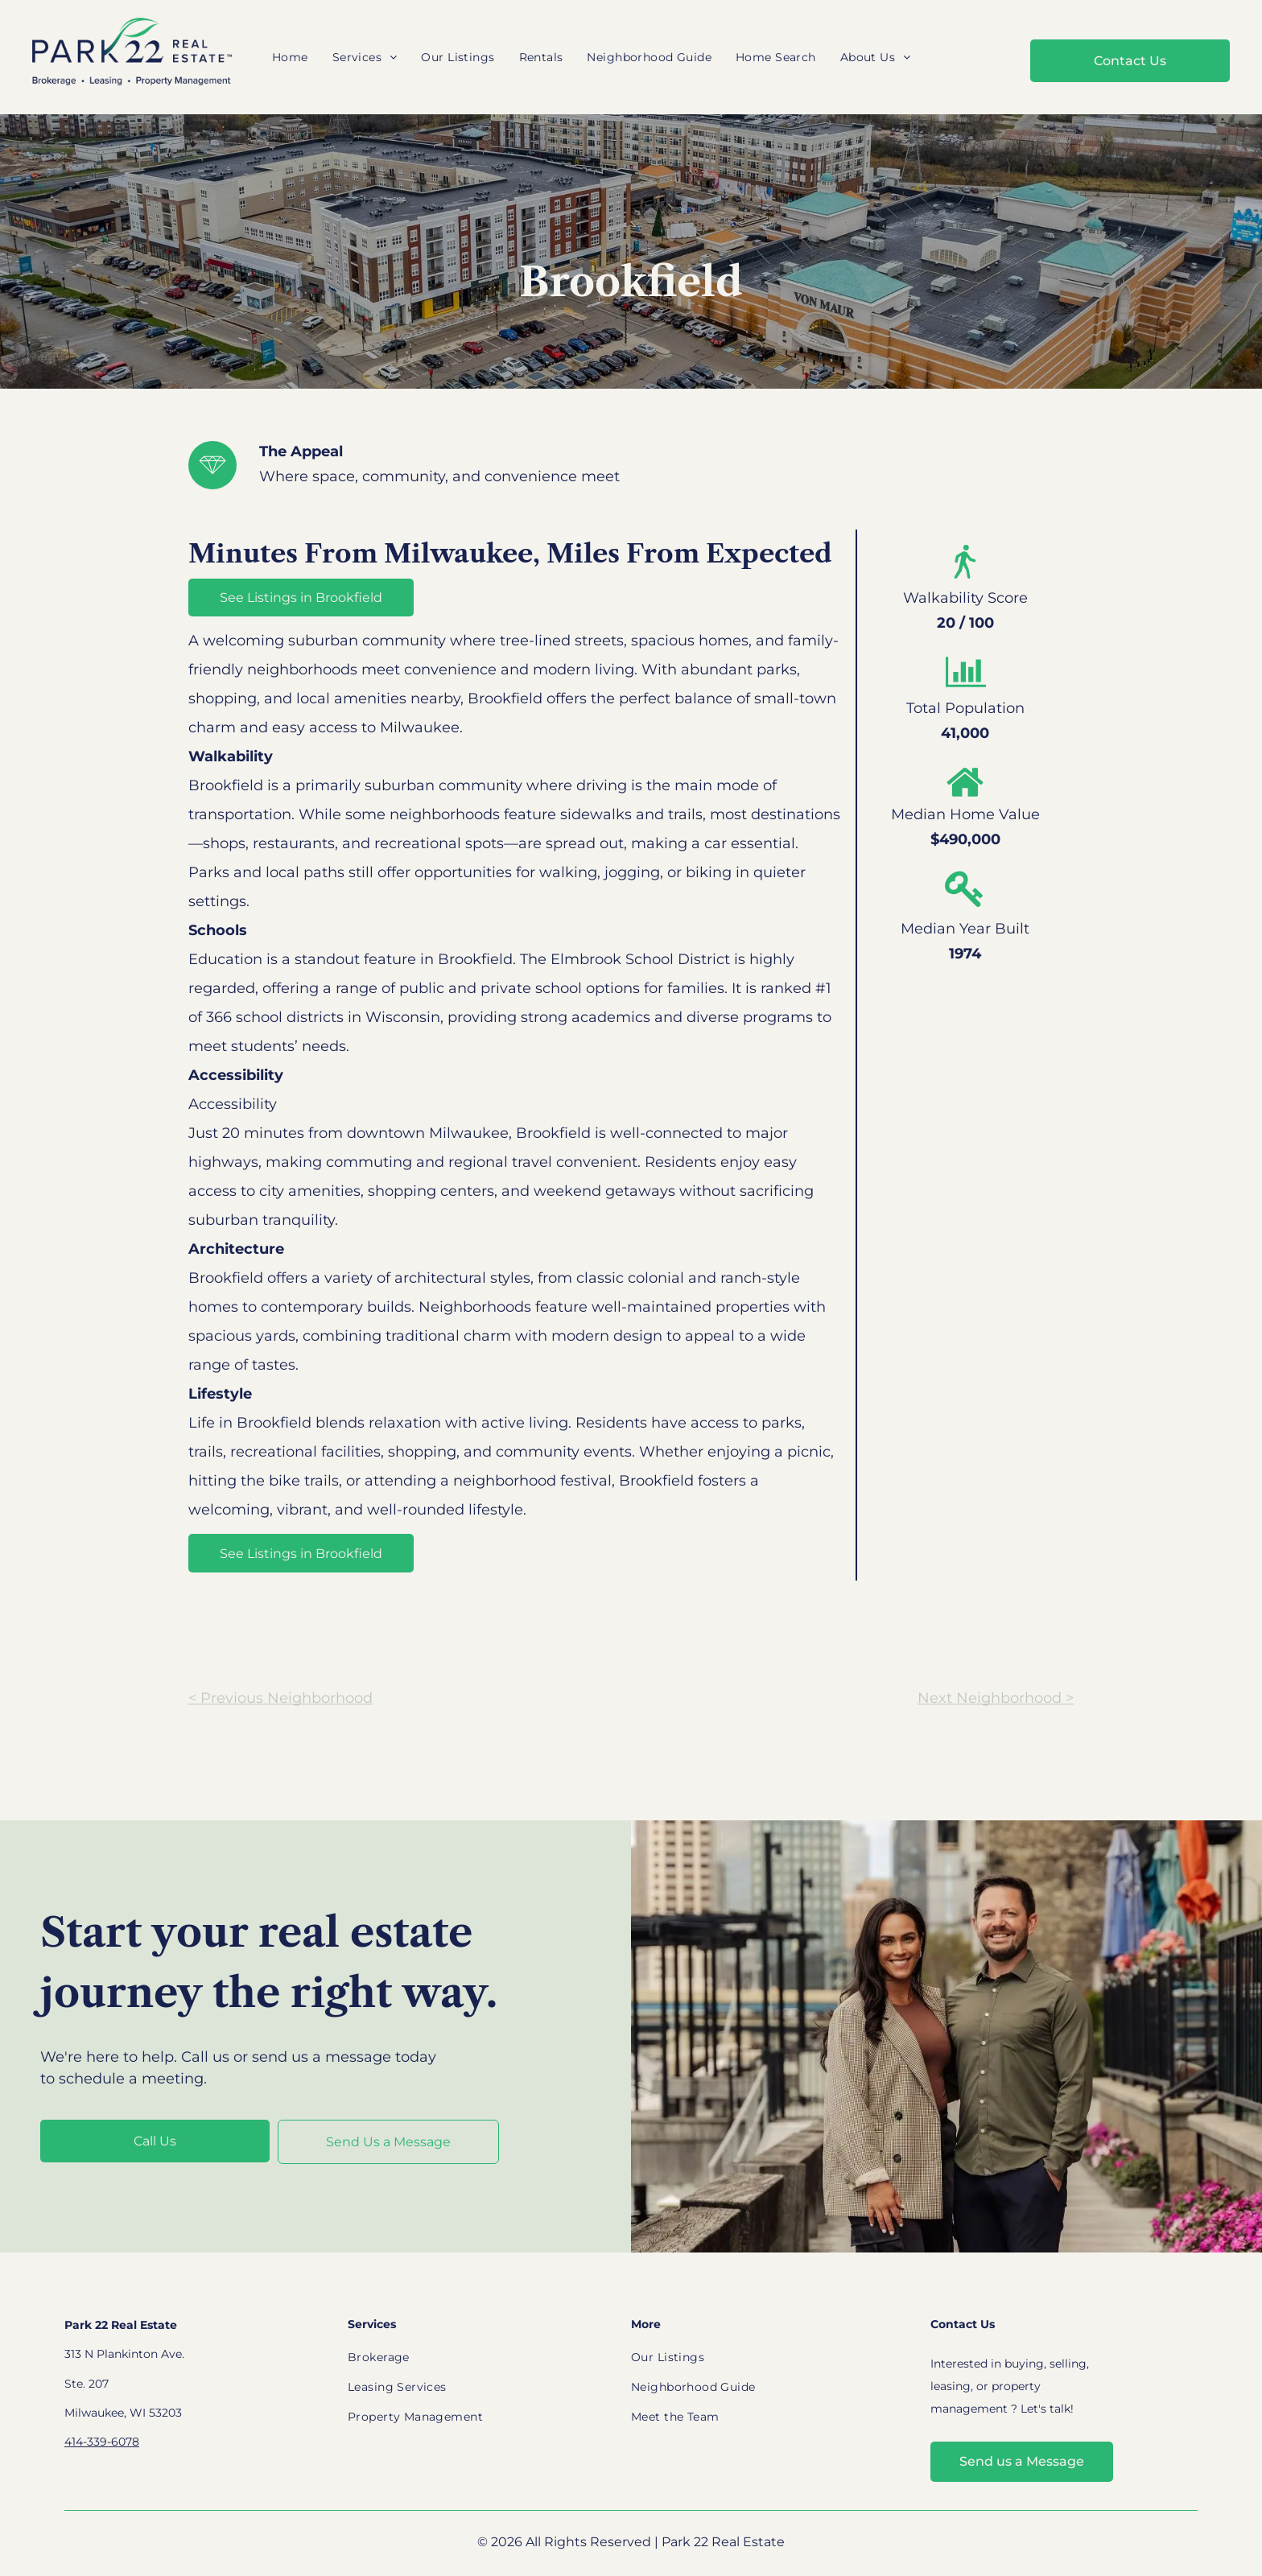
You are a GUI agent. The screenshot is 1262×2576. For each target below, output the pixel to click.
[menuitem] (290, 57)
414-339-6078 (101, 2441)
